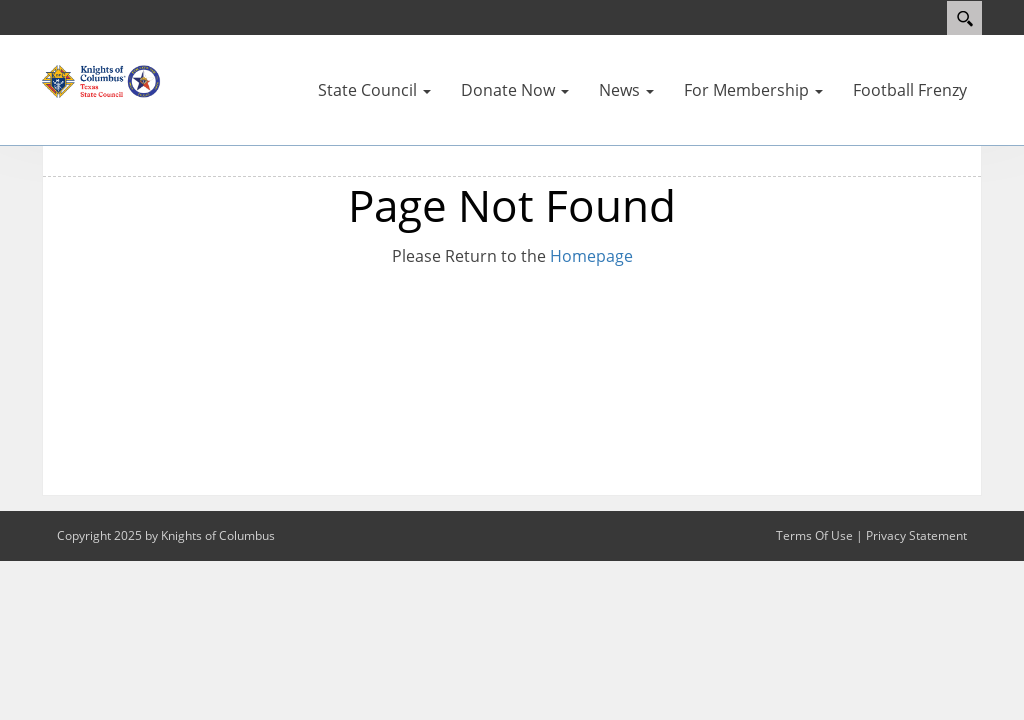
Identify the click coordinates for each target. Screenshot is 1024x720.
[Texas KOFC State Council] (102, 80)
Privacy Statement (916, 535)
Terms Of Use (814, 535)
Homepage (591, 256)
